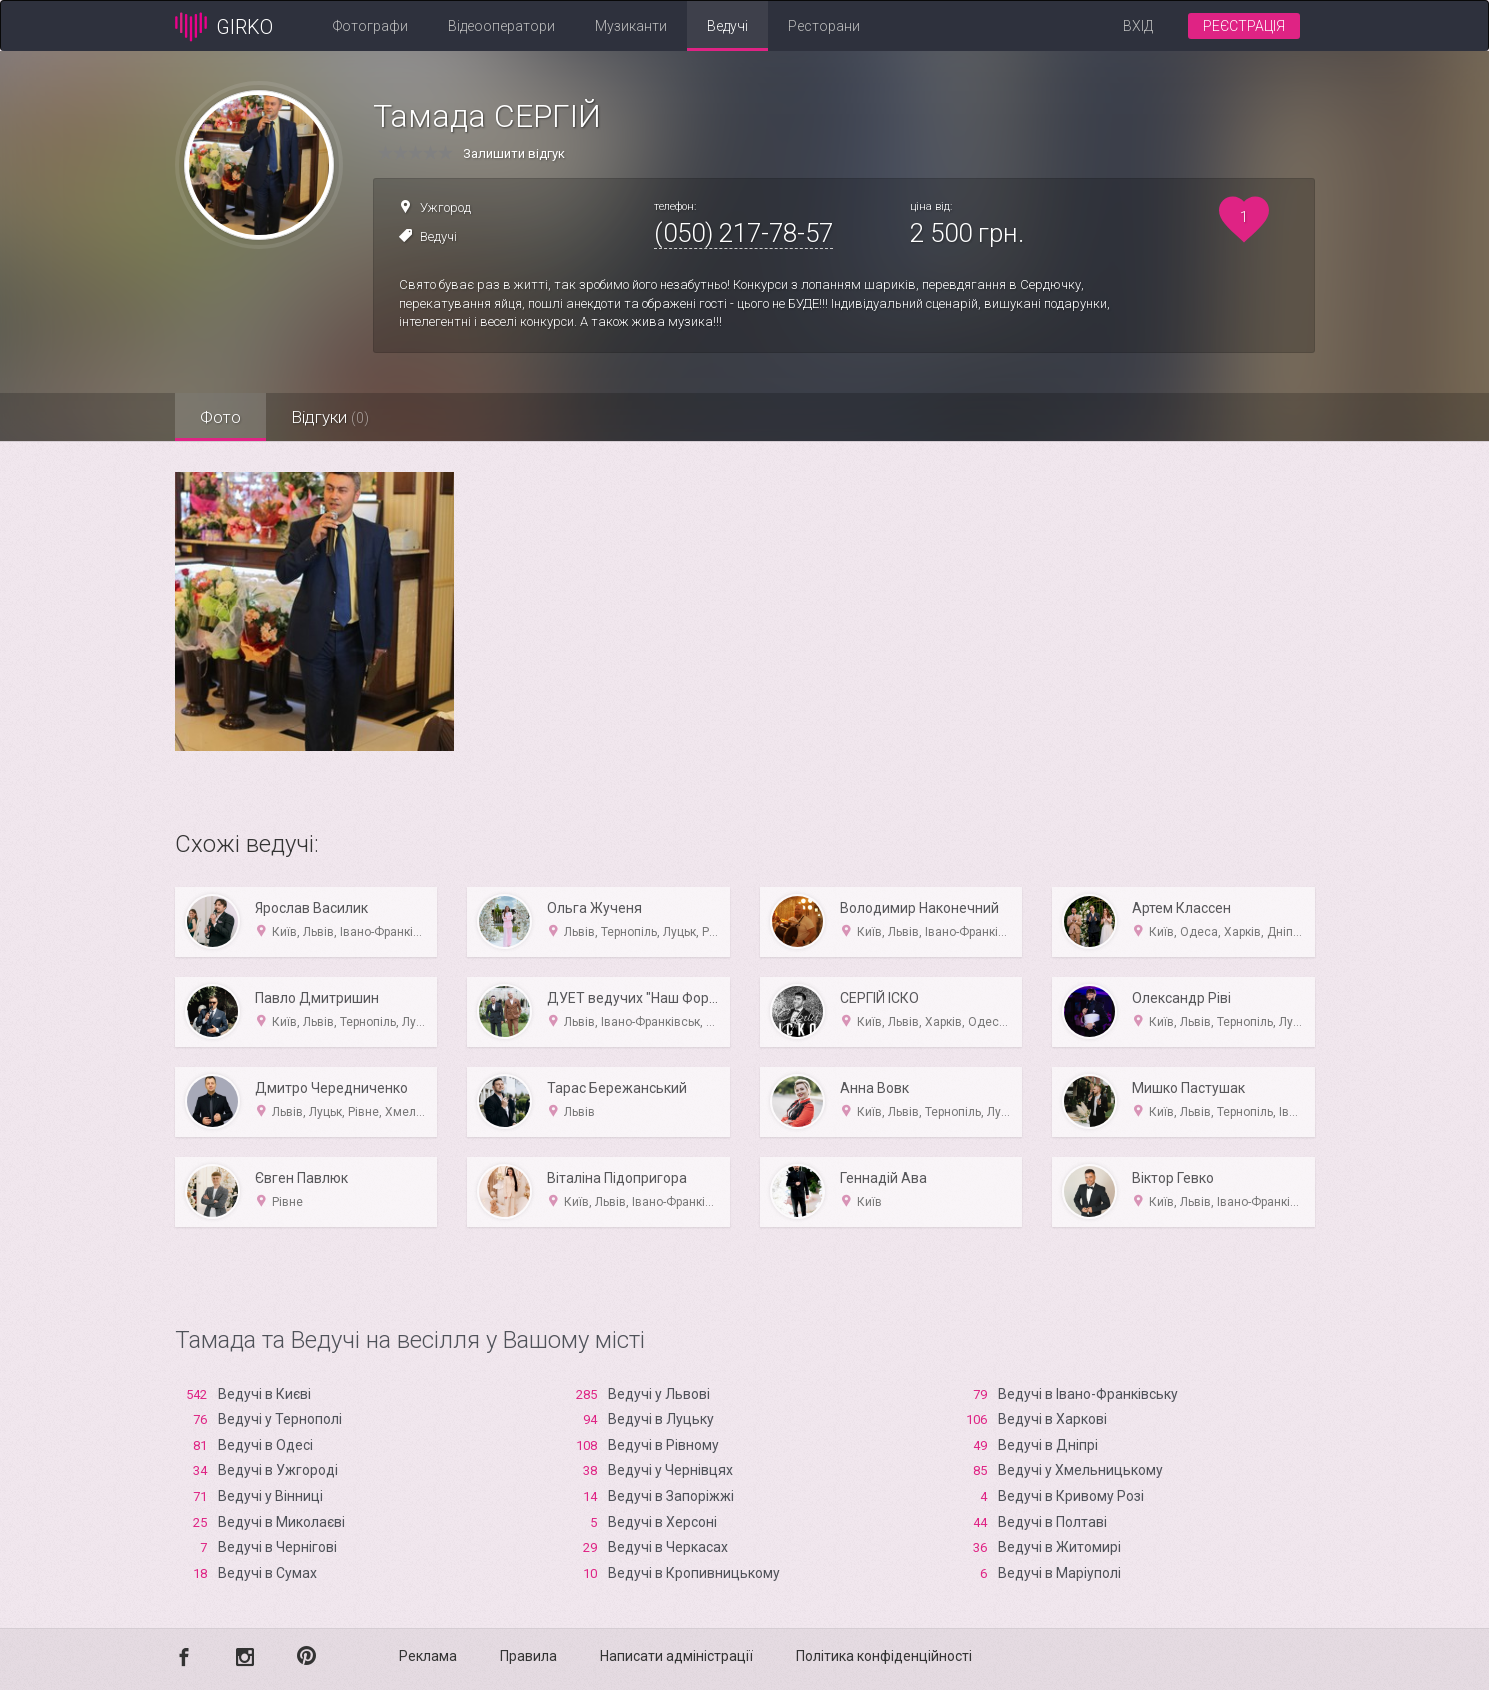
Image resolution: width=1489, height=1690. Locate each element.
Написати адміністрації (676, 1656)
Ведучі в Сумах (267, 1573)
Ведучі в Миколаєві (281, 1522)
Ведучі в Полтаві (1052, 1522)
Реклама (428, 1656)
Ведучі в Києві (264, 1394)
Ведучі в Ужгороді (278, 1470)
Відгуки (330, 417)
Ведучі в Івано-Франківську (1088, 1394)
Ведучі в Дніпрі (1048, 1445)
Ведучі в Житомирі (1059, 1547)
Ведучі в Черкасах (668, 1547)
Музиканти (631, 26)
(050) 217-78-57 (743, 233)
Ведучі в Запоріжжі (671, 1496)
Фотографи (370, 26)
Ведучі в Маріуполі (1059, 1573)
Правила (528, 1656)
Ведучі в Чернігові (277, 1547)
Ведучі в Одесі (265, 1445)
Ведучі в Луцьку (661, 1419)
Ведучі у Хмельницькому (1080, 1470)
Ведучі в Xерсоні (662, 1522)
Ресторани (824, 26)
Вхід (1138, 26)
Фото (220, 417)
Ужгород (445, 207)
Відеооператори (501, 26)
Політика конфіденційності (884, 1656)
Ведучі (727, 26)
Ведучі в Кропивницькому (694, 1573)
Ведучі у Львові (659, 1394)
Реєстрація (1244, 26)
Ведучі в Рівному (663, 1445)
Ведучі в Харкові (1052, 1419)
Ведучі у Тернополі (280, 1419)
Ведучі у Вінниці (270, 1496)
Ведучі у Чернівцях (670, 1470)
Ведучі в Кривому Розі (1071, 1496)
